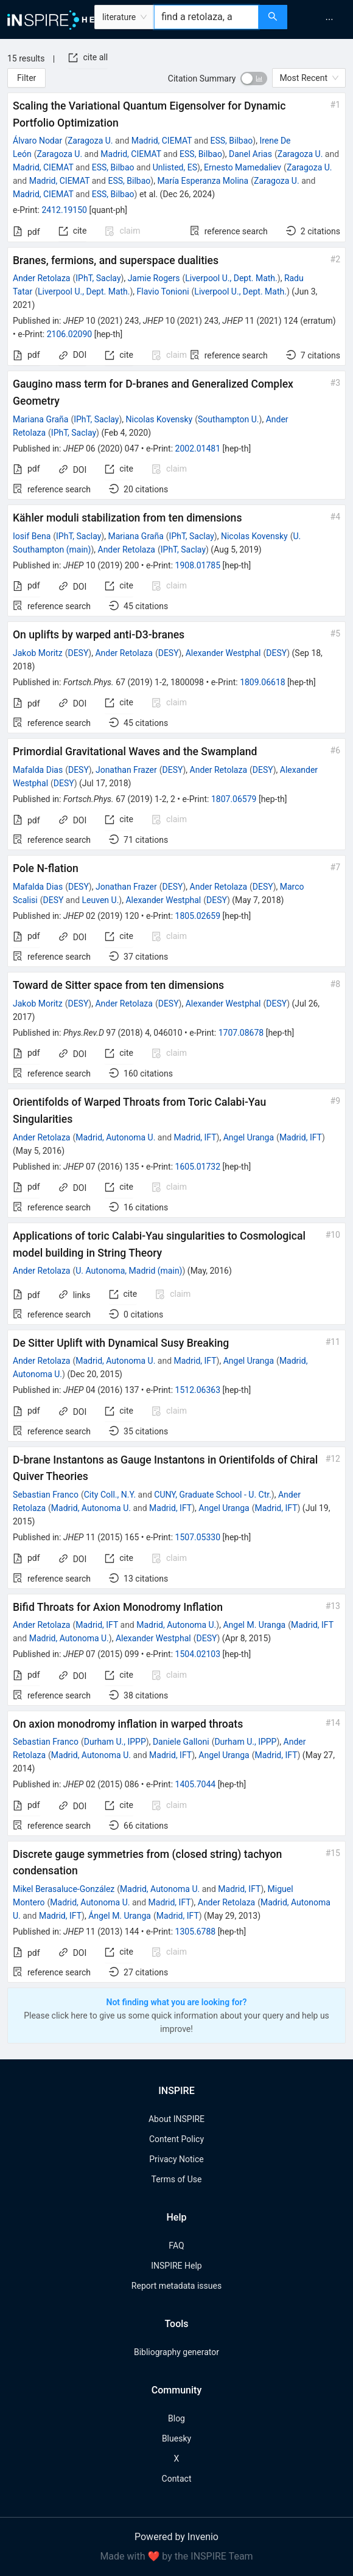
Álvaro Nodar (37, 140)
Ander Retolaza (41, 278)
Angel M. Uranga (254, 1625)
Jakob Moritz (38, 653)
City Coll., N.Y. (110, 1494)
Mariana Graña (40, 419)
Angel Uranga (248, 1137)
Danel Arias (250, 154)
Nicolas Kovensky (159, 419)
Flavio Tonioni (163, 291)
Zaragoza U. (90, 140)
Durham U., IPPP (115, 1742)
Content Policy (176, 2139)
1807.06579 (234, 799)
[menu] (322, 19)
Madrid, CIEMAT (161, 140)
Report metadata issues (176, 2286)
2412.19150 (64, 210)
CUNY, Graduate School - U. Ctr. (212, 1494)
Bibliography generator (176, 2352)
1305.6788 (195, 1931)
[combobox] (206, 17)
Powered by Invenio (176, 2537)
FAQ (176, 2245)
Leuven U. (100, 900)
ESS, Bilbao (232, 140)
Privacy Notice (176, 2159)
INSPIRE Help (176, 2266)
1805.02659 (198, 916)
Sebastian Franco (46, 1494)
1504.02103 (198, 1654)
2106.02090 (70, 334)
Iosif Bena (32, 536)
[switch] (253, 78)
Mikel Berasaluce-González (63, 1889)
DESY (78, 653)
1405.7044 (195, 1784)
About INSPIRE (176, 2119)
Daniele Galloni (181, 1742)
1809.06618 (262, 682)
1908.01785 (198, 565)
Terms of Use (177, 2179)
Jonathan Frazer (126, 770)
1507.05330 (198, 1537)
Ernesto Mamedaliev (242, 167)
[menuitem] (329, 19)
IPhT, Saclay (98, 278)
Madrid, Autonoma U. (115, 1137)
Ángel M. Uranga (119, 1916)
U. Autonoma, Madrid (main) (128, 1271)
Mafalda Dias (38, 770)
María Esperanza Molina (202, 181)
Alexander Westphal (223, 653)
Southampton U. (228, 419)
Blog (176, 2418)
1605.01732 (198, 1166)
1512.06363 (198, 1390)
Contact (177, 2479)
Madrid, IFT (195, 1137)
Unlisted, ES (175, 167)
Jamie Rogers (154, 278)
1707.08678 (241, 1033)
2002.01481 (198, 448)
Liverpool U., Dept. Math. (231, 278)
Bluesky (176, 2438)
